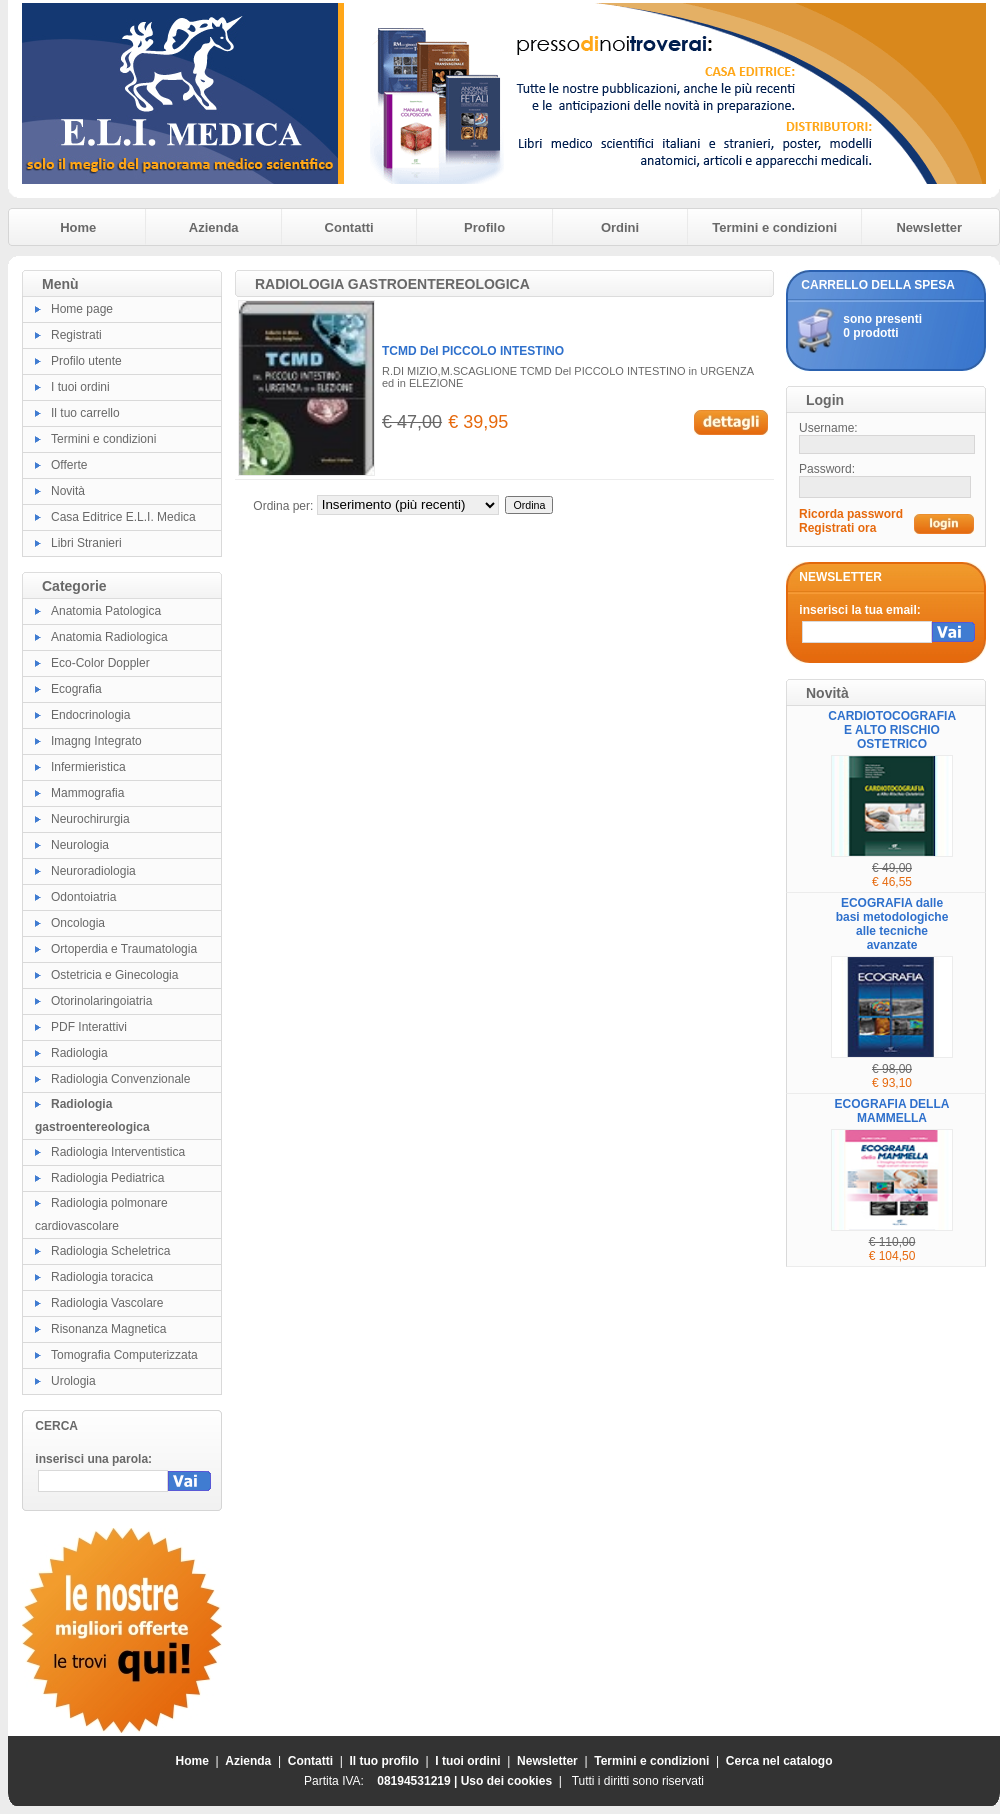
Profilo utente (86, 361)
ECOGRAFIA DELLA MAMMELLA (892, 1111)
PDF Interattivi (89, 1027)
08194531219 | (418, 1781)
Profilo (484, 227)
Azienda (214, 227)
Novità (68, 491)
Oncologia (78, 923)
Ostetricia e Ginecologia (114, 975)
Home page (82, 309)
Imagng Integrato (96, 741)
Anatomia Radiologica (109, 637)
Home (78, 227)
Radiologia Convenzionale (120, 1079)
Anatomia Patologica (106, 611)
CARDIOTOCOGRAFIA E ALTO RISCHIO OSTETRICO (892, 730)
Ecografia (76, 689)
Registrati (76, 335)
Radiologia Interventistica (118, 1152)
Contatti (349, 227)
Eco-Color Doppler (100, 663)
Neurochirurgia (90, 819)
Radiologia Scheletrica (110, 1251)
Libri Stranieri (86, 543)
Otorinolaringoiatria (101, 1001)
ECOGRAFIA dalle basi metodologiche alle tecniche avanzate (892, 924)
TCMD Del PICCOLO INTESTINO (473, 351)
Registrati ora (837, 528)
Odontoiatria (83, 897)
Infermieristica (88, 767)
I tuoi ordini (80, 387)
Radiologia (79, 1053)
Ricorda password (851, 514)
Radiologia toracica (102, 1277)
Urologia (73, 1381)
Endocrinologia (90, 715)
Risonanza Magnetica (108, 1329)
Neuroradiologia (93, 871)
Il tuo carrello (85, 413)
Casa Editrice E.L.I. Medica (123, 517)
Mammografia (87, 793)
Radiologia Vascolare (107, 1303)
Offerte (69, 465)
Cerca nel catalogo (779, 1761)
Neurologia (80, 845)
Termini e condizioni (774, 227)
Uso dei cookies (506, 1781)
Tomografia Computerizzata (124, 1355)
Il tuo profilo (384, 1761)
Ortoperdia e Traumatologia (124, 949)
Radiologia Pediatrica (107, 1178)
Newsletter (929, 227)
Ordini (620, 227)
